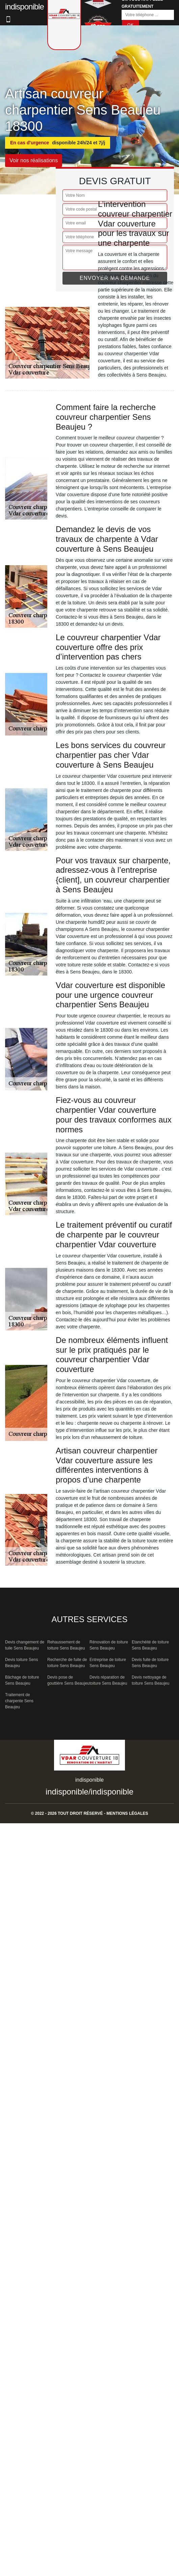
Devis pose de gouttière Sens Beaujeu (68, 1680)
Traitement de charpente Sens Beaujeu (19, 1700)
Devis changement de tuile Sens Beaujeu (24, 1645)
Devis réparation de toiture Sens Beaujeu (108, 1680)
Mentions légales (127, 1813)
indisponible (67, 1791)
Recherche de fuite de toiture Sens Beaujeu (67, 1662)
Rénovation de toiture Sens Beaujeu (109, 1645)
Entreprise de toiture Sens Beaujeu (108, 1662)
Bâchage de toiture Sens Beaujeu (22, 1680)
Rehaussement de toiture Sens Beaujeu (66, 1645)
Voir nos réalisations (33, 160)
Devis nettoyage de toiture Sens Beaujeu (150, 1680)
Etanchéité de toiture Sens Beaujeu (150, 1645)
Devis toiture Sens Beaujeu (21, 1662)
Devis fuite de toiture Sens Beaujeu (150, 1662)
